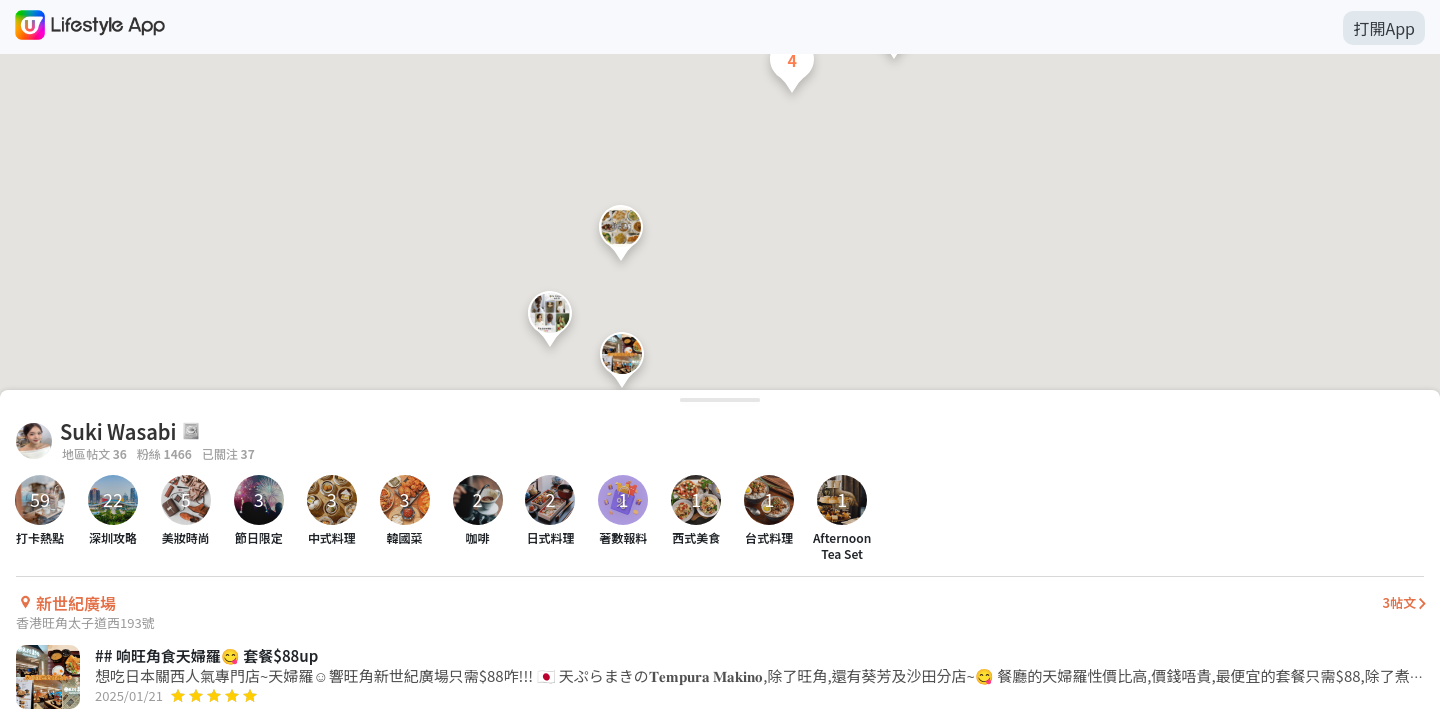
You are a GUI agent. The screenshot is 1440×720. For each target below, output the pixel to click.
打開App (1384, 28)
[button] (622, 364)
